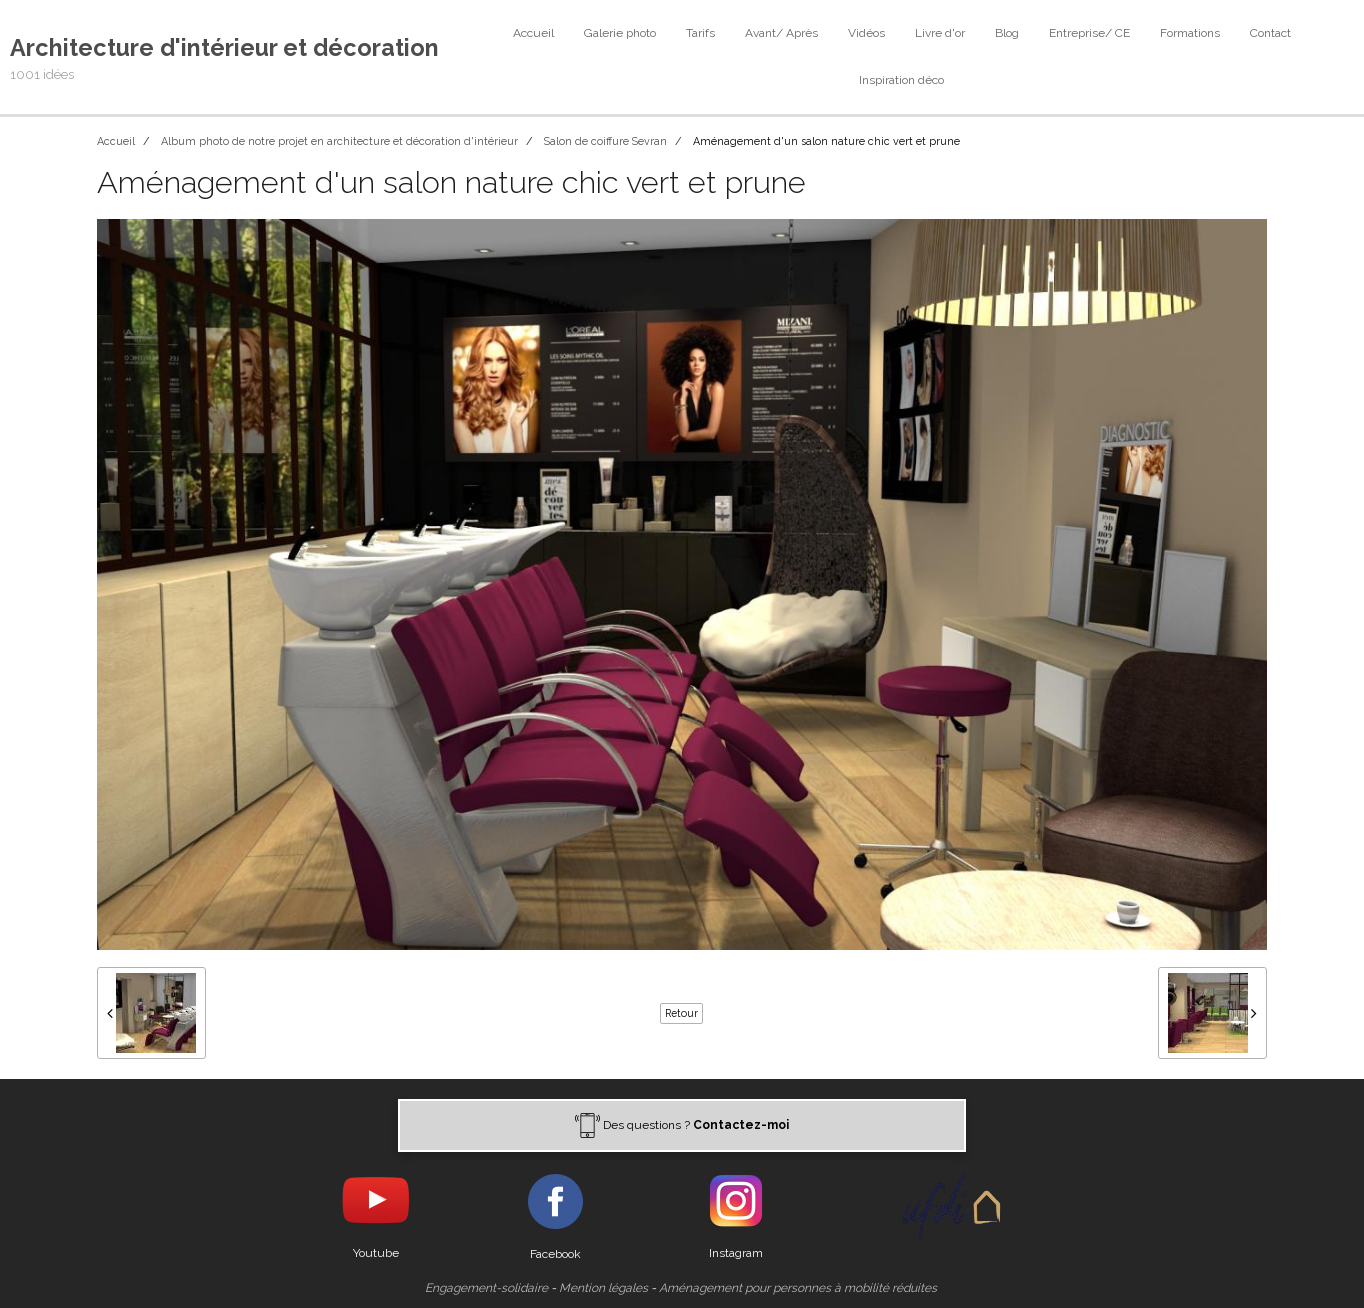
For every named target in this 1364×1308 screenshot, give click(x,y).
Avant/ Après (781, 33)
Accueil (533, 33)
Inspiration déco (901, 80)
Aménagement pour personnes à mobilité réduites (798, 1288)
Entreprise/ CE (1089, 33)
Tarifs (700, 33)
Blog (1007, 33)
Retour (681, 1013)
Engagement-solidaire (486, 1288)
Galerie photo (620, 33)
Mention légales (603, 1288)
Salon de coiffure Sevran (605, 141)
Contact (1270, 33)
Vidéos (866, 33)
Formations (1190, 33)
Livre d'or (940, 33)
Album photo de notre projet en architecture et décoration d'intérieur (339, 141)
